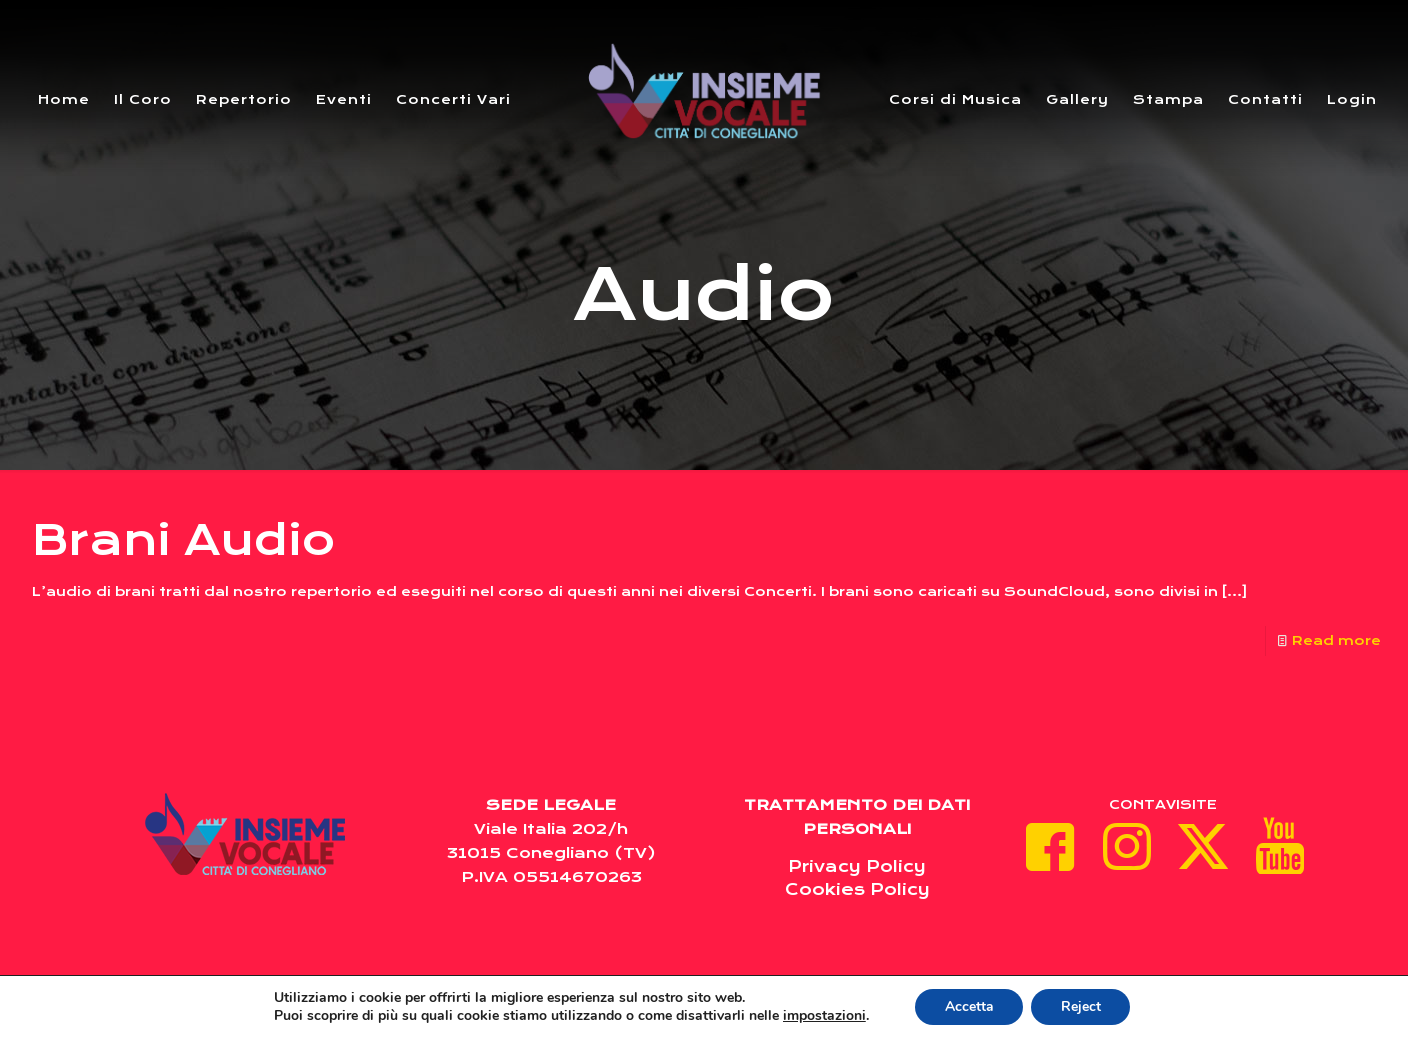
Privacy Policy (857, 866)
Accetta (968, 1006)
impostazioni (823, 1016)
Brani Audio (183, 540)
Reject (1081, 1006)
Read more (1336, 640)
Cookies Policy (857, 889)
